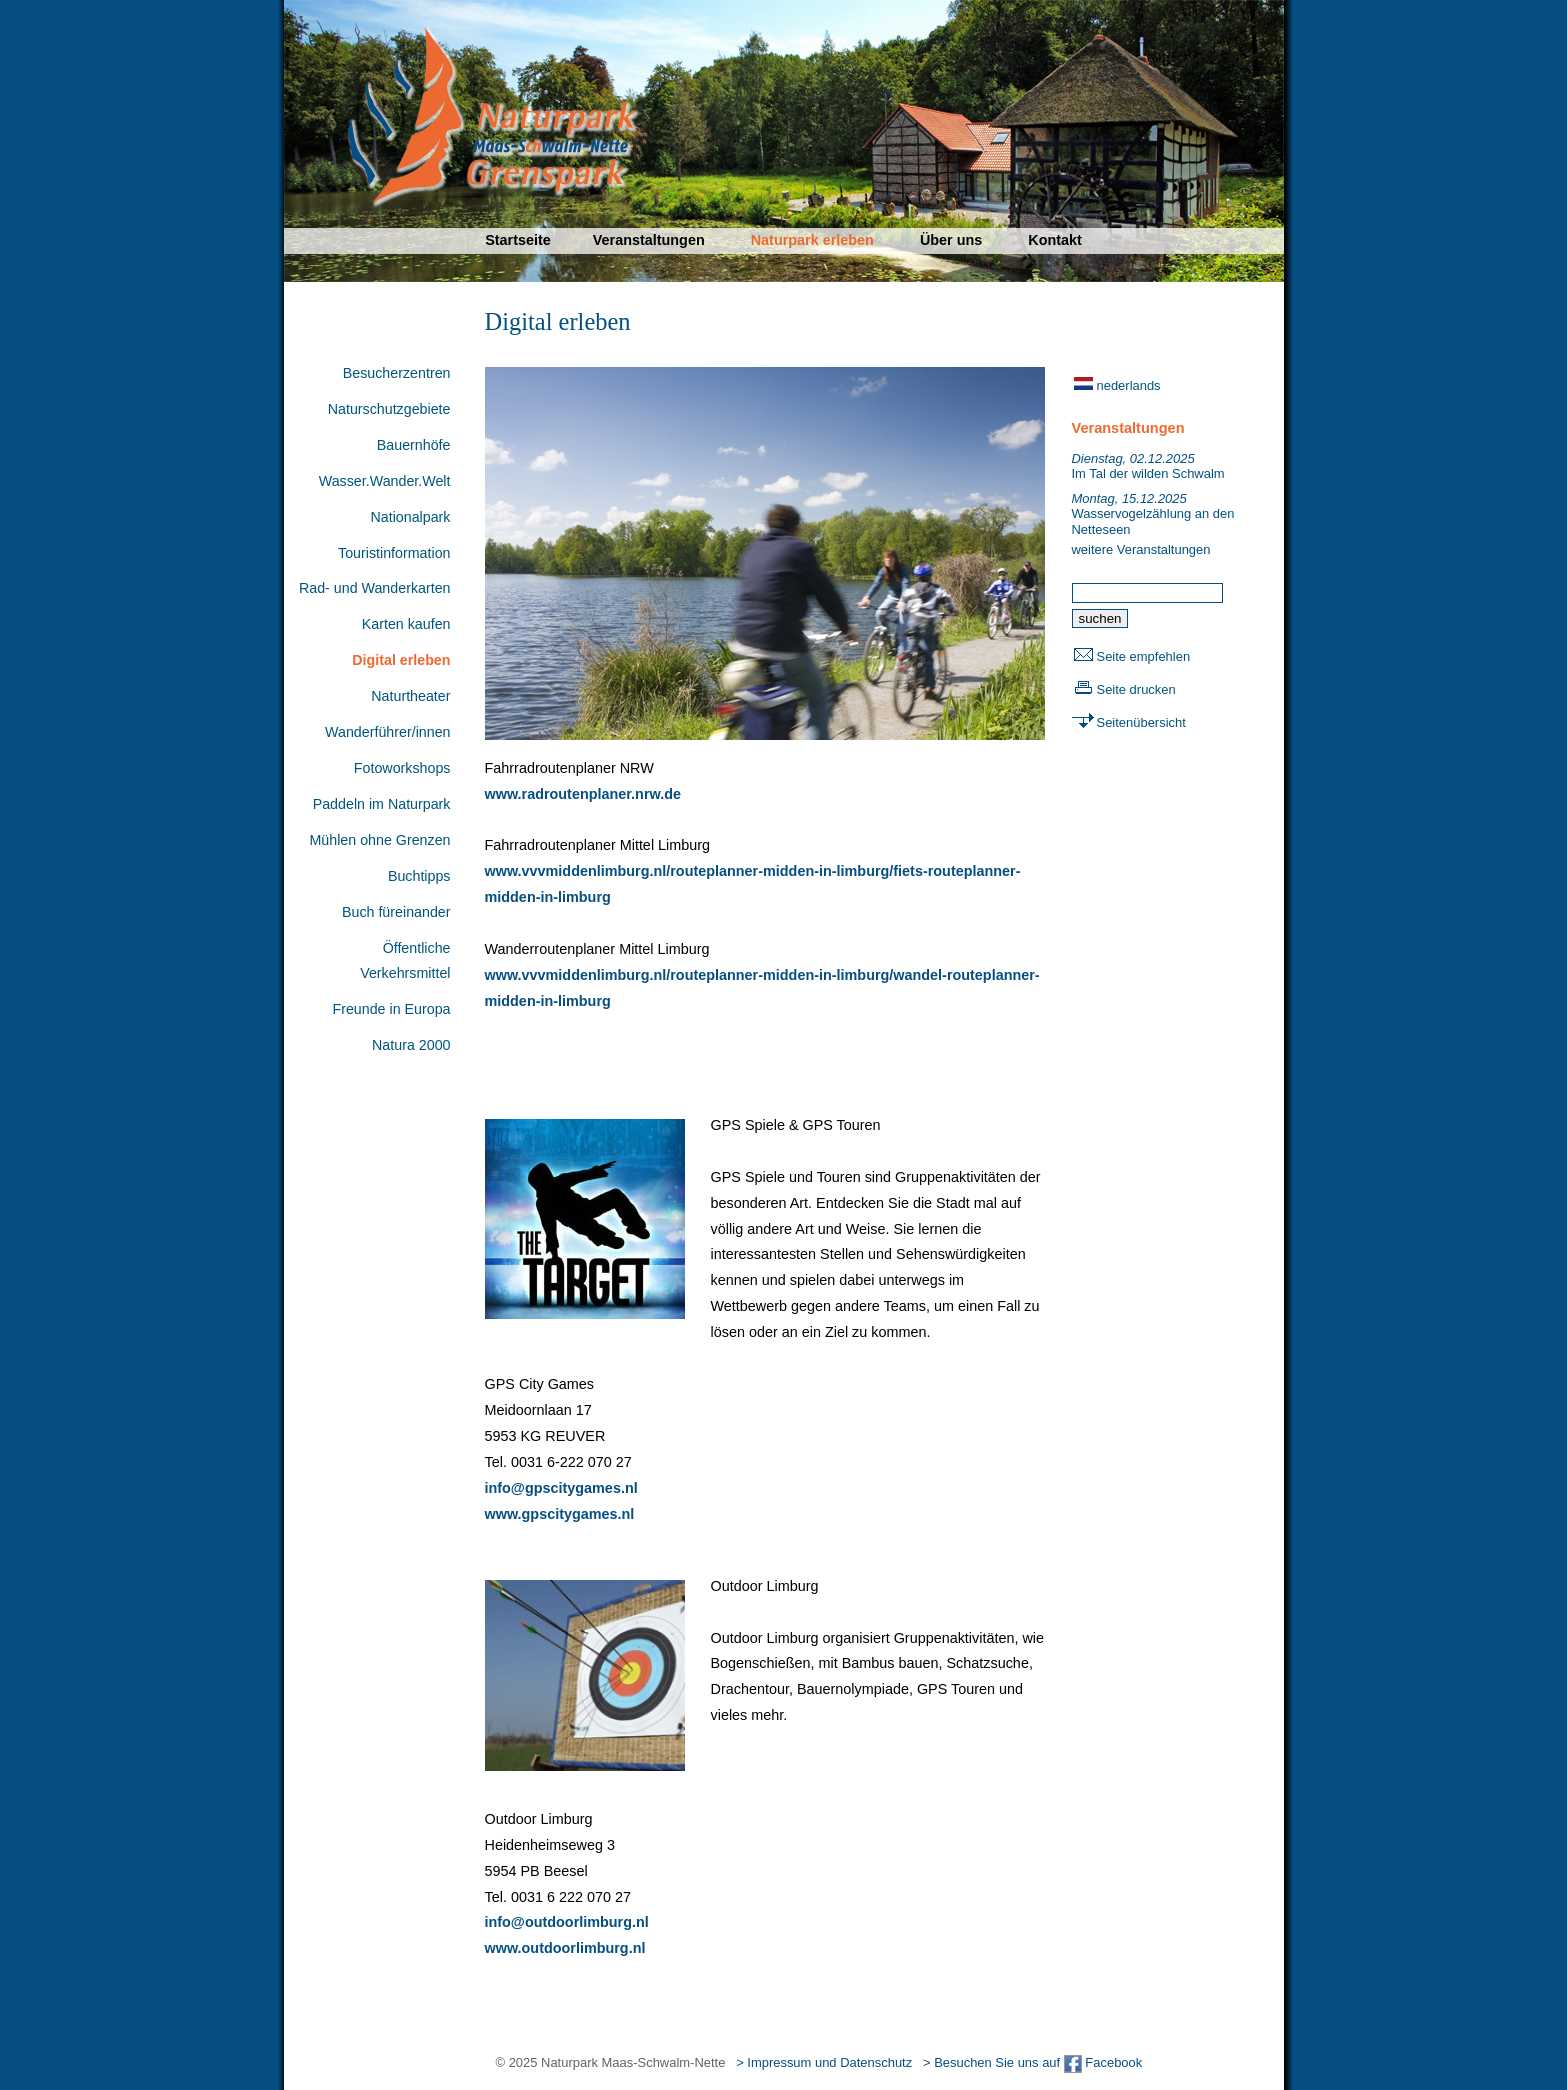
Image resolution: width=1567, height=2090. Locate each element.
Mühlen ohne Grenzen (379, 840)
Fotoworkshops (402, 768)
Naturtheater (410, 696)
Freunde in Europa (391, 1009)
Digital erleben (401, 660)
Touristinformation (394, 553)
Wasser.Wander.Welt (385, 481)
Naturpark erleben (812, 240)
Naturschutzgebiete (389, 409)
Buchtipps (419, 876)
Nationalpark (410, 517)
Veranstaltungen (649, 240)
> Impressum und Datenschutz (824, 2062)
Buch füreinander (396, 912)
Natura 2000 (411, 1045)
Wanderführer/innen (387, 732)
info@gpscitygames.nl (561, 1488)
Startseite (518, 240)
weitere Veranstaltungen (1141, 549)
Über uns (951, 240)
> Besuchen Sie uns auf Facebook (1032, 2062)
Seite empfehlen (1144, 656)
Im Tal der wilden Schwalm (1148, 466)
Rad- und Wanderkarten (375, 588)
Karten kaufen (406, 624)
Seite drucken (1136, 689)
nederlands (1129, 385)
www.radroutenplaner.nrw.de (583, 794)
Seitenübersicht (1141, 722)
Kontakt (1055, 240)
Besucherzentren (397, 373)
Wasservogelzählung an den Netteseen (1153, 514)
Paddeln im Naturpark (382, 804)
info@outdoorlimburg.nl (567, 1922)
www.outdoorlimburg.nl (565, 1948)
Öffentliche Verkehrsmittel (405, 961)
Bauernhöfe (414, 445)
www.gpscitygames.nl (560, 1514)
